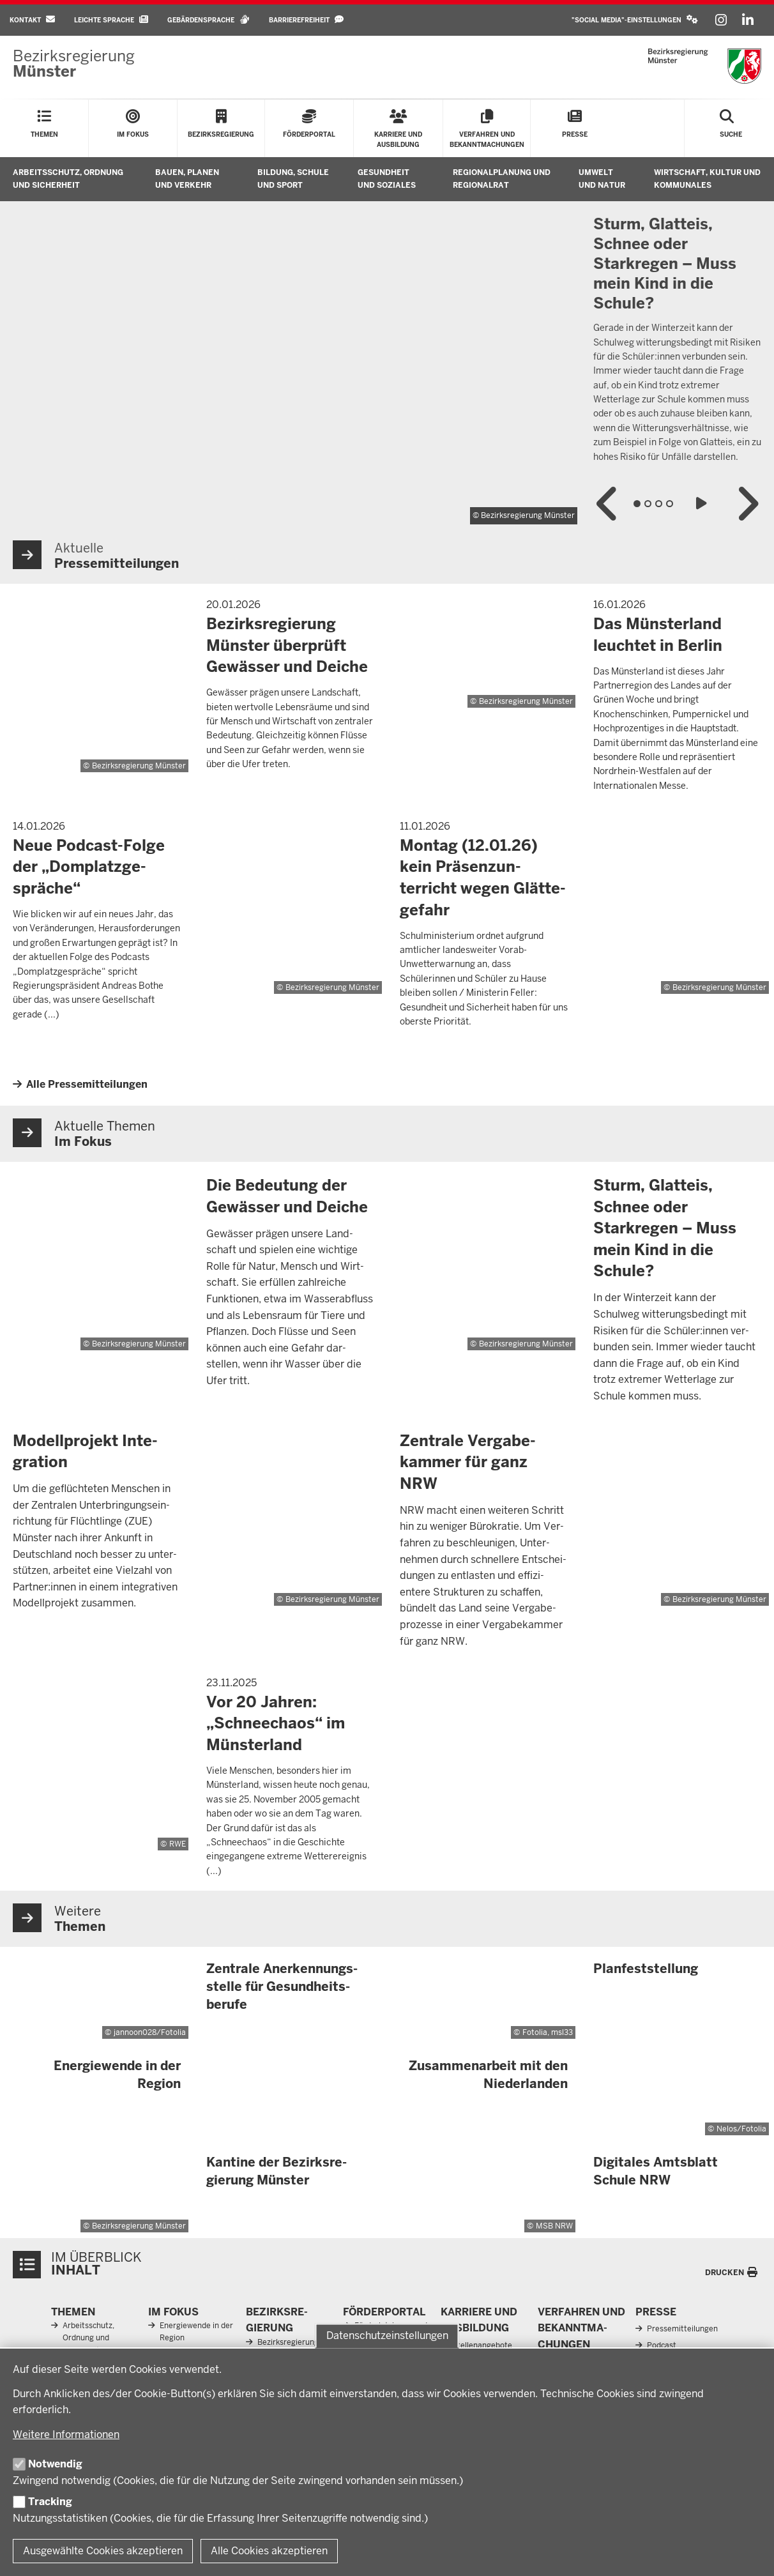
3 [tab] (658, 503)
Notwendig (55, 2464)
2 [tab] (647, 503)
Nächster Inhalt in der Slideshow (747, 504)
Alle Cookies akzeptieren (269, 2550)
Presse (655, 2312)
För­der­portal (384, 2312)
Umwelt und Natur (602, 178)
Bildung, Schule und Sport (293, 178)
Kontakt (32, 19)
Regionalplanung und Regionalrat (501, 178)
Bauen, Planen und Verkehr (187, 178)
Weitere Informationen (66, 2434)
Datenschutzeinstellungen (387, 2335)
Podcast (661, 2345)
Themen (73, 2312)
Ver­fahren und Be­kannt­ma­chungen (581, 2328)
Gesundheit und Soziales (387, 178)
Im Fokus (173, 2312)
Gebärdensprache (208, 19)
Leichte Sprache (111, 19)
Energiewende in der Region (196, 2332)
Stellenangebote (482, 2345)
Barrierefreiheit (306, 19)
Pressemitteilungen (682, 2329)
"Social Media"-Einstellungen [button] (635, 19)
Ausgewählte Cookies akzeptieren (103, 2550)
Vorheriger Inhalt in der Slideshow (608, 504)
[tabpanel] (387, 364)
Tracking (50, 2501)
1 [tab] (637, 503)
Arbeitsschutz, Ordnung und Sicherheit (68, 178)
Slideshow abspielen (703, 504)
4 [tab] (669, 503)
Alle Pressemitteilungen (87, 1084)
